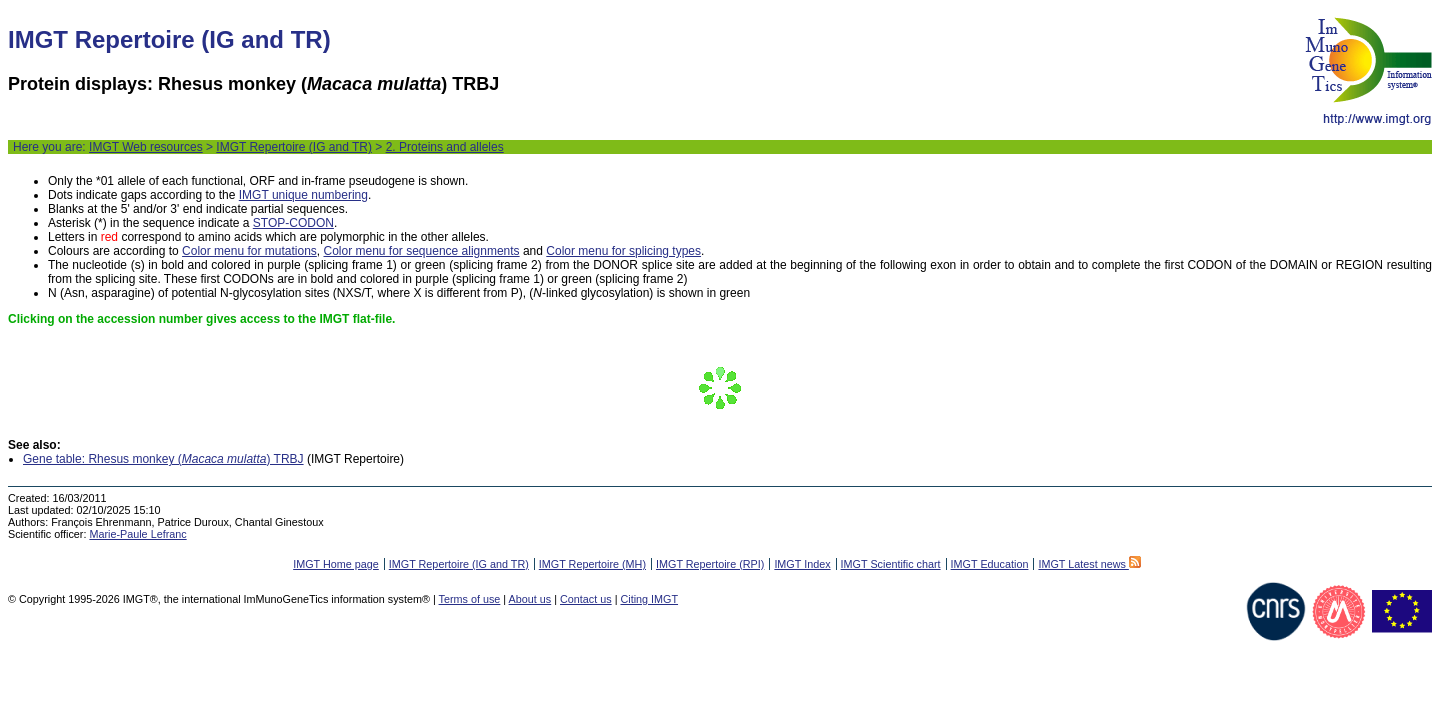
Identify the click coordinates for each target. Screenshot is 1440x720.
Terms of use (470, 599)
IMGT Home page (336, 564)
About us (530, 599)
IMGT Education (990, 564)
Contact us (586, 599)
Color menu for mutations (249, 251)
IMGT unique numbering (303, 195)
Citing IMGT (649, 599)
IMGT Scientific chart (891, 564)
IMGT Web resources (146, 147)
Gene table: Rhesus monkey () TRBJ (163, 459)
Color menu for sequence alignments (421, 251)
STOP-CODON (293, 223)
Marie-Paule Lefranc (137, 534)
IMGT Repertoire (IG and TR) (294, 147)
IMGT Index (802, 564)
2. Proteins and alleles (445, 147)
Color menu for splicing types (623, 251)
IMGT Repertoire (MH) (592, 564)
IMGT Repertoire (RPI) (710, 564)
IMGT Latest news (1089, 564)
